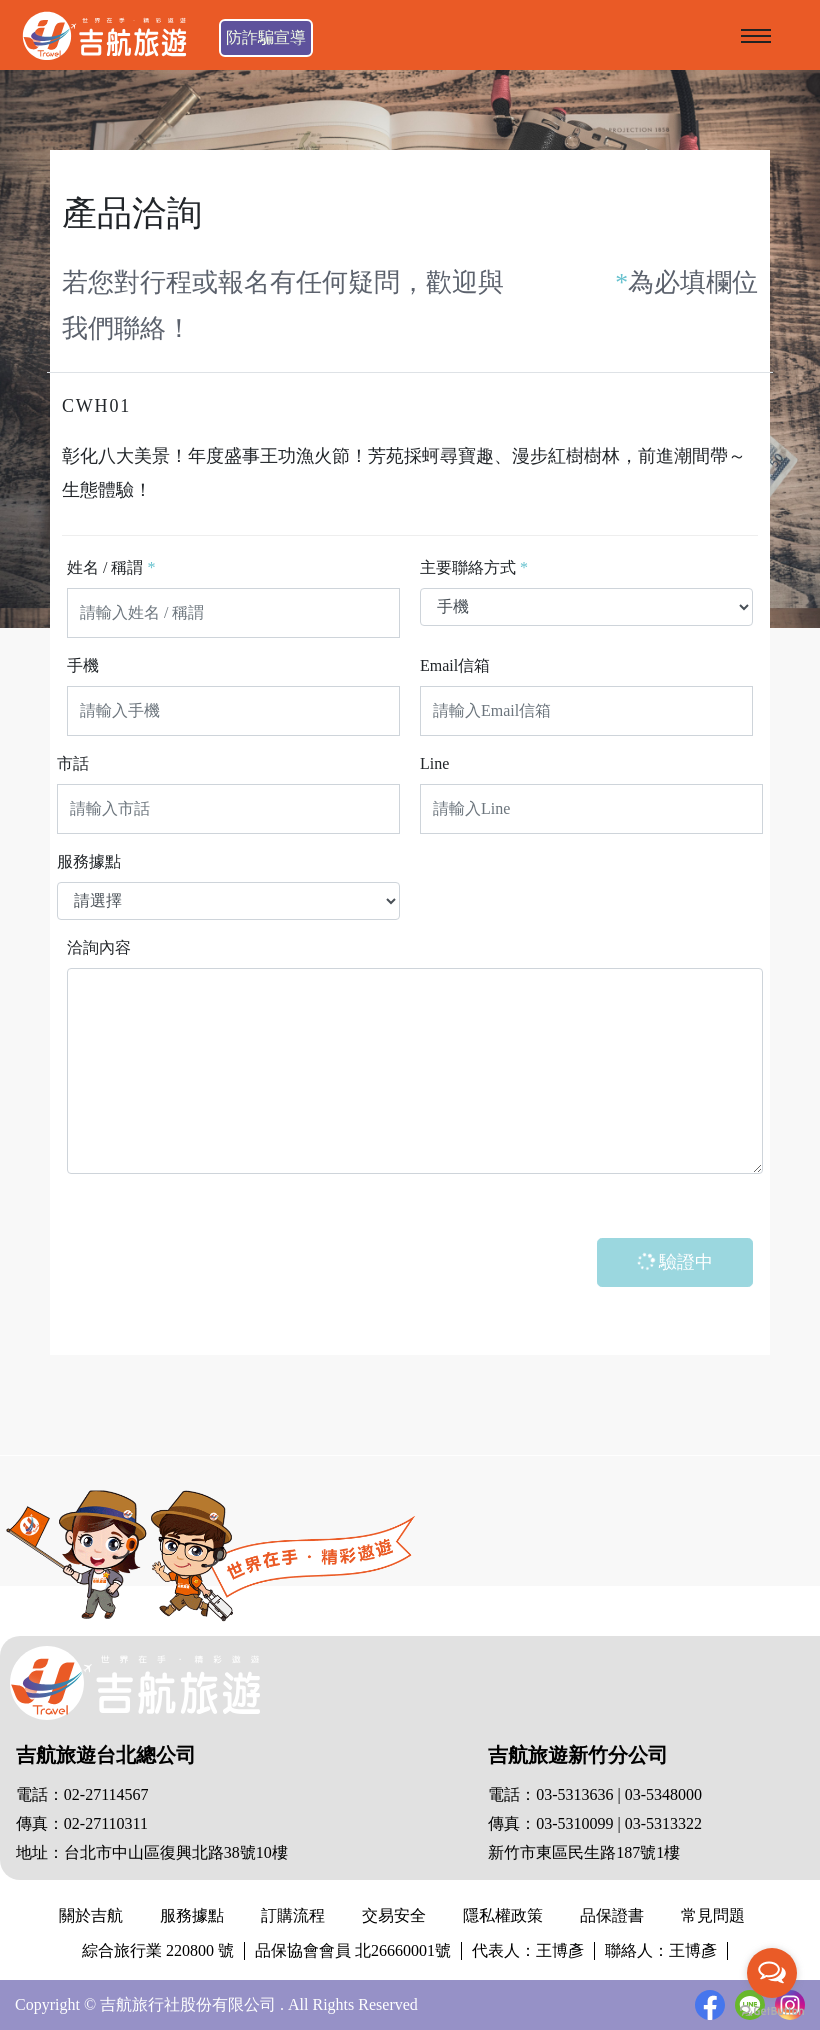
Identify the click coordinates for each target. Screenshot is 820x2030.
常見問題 (713, 1915)
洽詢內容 (99, 947)
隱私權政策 (503, 1915)
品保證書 (612, 1915)
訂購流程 (293, 1915)
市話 (73, 763)
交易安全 (394, 1915)
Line (434, 763)
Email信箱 (455, 665)
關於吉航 (91, 1915)
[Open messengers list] (772, 1973)
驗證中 (673, 1261)
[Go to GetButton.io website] (772, 2010)
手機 (83, 665)
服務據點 (89, 861)
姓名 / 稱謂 (111, 567)
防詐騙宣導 (266, 37)
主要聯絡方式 (474, 567)
